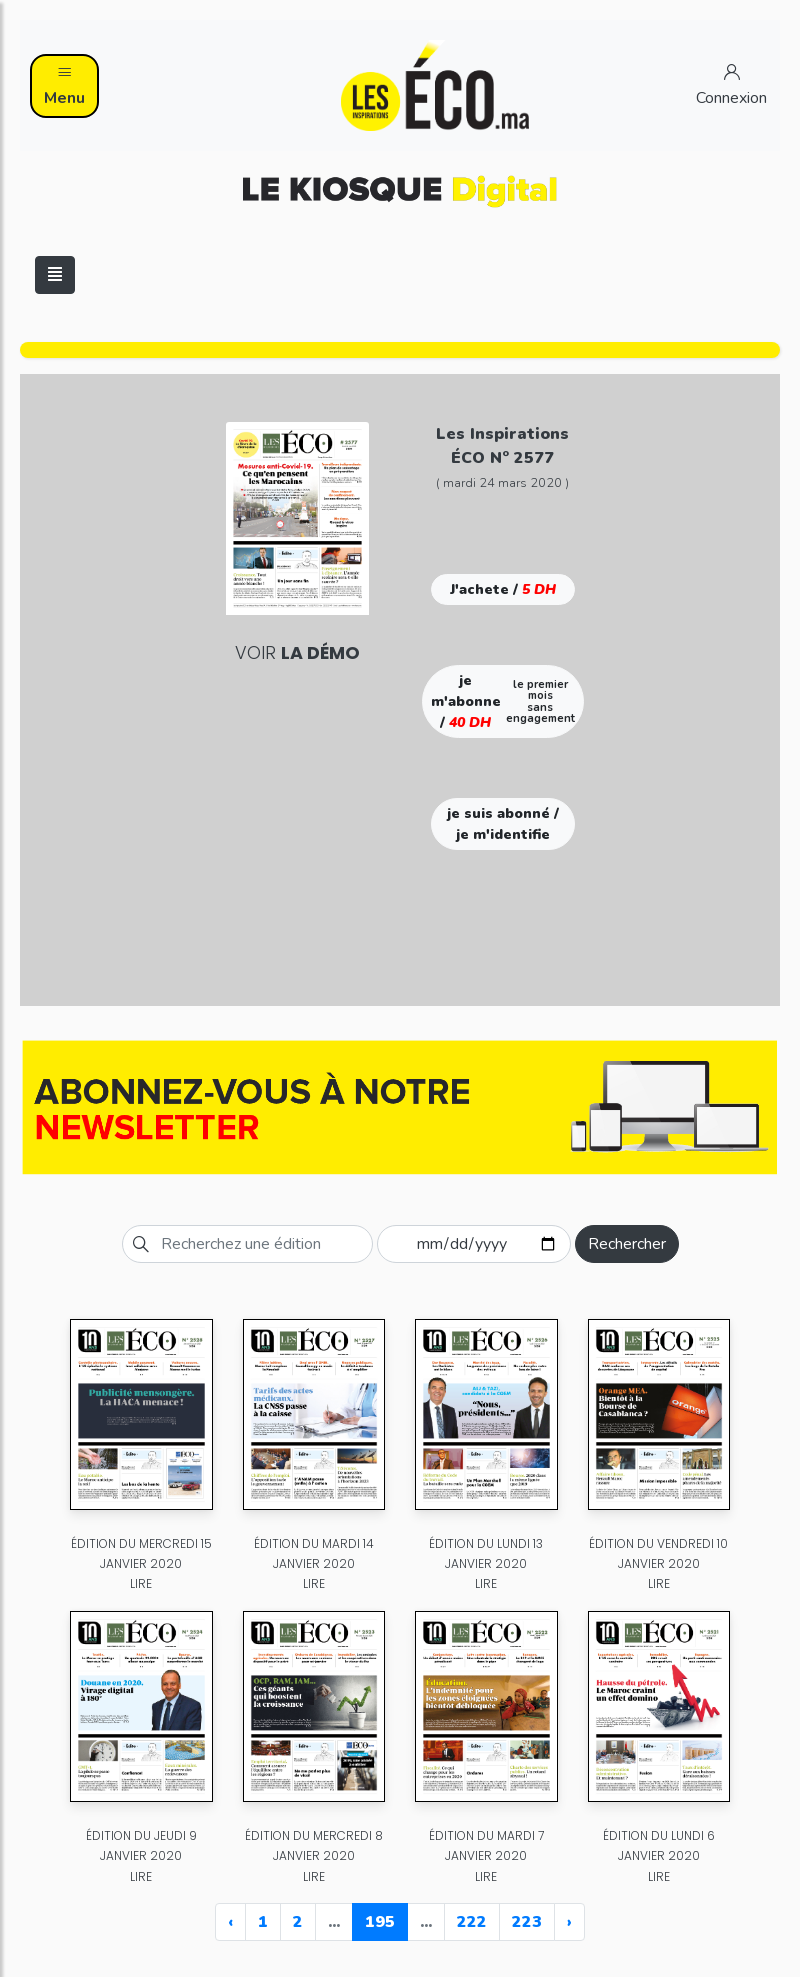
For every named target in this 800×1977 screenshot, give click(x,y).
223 (527, 1922)
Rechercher (627, 1244)
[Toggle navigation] (55, 275)
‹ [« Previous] (230, 1922)
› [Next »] (569, 1922)
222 (472, 1922)
